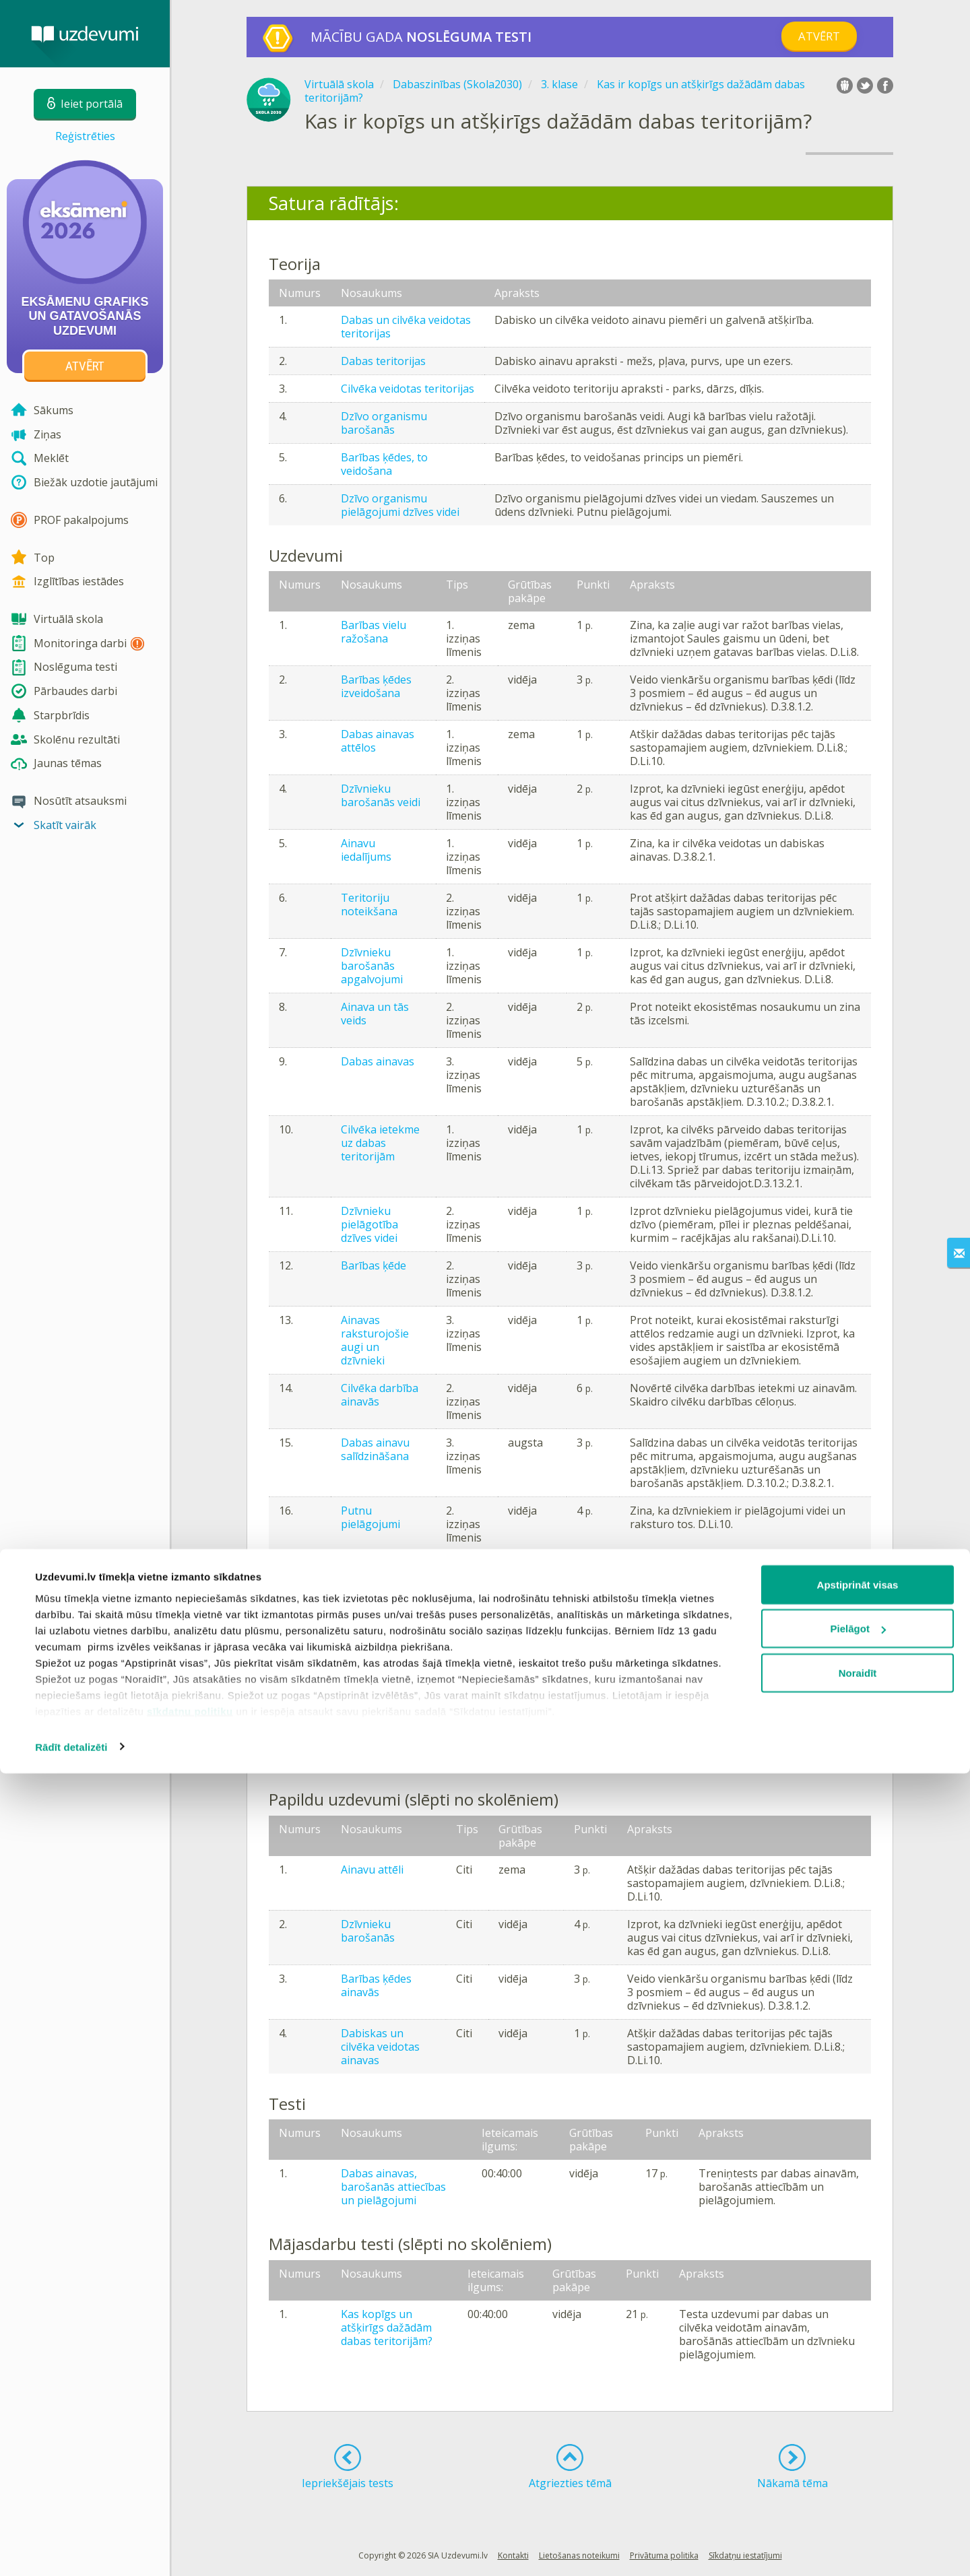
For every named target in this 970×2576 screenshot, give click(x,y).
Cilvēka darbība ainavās (379, 1395)
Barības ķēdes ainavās (376, 1985)
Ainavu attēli (372, 1869)
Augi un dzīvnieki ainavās (363, 1688)
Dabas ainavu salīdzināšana (375, 1449)
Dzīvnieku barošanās (368, 1931)
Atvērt (819, 36)
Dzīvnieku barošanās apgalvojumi (372, 966)
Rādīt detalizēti (71, 2549)
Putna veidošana (383, 1728)
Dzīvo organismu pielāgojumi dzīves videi (400, 505)
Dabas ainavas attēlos (377, 741)
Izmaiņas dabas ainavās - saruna (382, 1626)
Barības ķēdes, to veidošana (384, 464)
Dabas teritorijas (383, 361)
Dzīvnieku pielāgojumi (370, 1572)
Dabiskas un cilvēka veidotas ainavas (380, 2047)
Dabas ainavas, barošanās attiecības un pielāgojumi (393, 2187)
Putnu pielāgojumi (370, 1517)
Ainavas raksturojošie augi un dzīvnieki (375, 1340)
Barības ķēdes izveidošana (376, 686)
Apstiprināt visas (858, 2387)
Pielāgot (858, 2431)
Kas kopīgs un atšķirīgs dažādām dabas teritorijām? (386, 2327)
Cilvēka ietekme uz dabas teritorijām (380, 1143)
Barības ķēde (373, 1265)
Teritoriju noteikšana (369, 904)
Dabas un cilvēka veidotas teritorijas (406, 326)
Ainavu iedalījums (366, 850)
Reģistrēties (85, 136)
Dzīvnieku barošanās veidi (380, 795)
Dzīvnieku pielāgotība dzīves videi (369, 1224)
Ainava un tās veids (375, 1013)
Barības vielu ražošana (373, 632)
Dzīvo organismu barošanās (384, 423)
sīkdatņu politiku (190, 2513)
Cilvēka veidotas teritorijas (407, 388)
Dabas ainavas (377, 1061)
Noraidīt (858, 2475)
